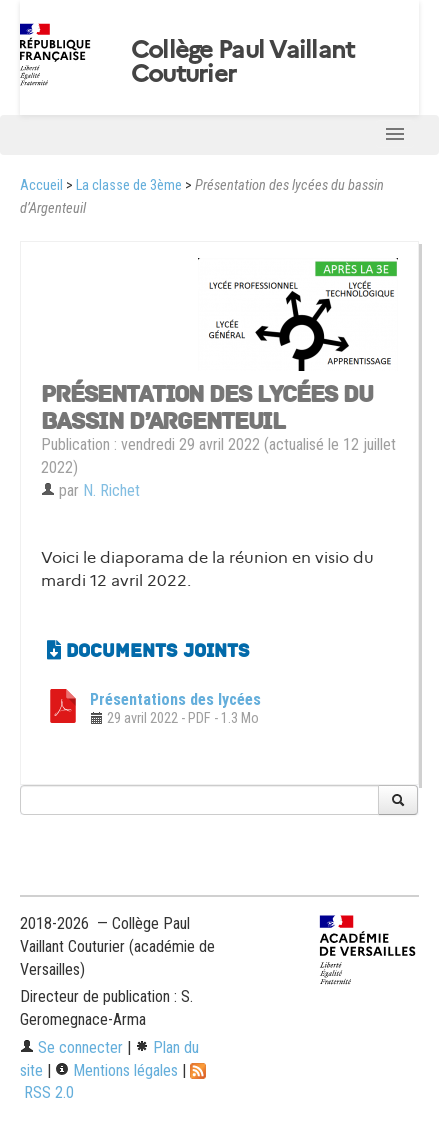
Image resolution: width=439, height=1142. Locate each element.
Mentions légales (116, 1070)
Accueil (41, 185)
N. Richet (111, 490)
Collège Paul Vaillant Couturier (243, 62)
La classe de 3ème (129, 185)
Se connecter (71, 1047)
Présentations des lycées (175, 699)
